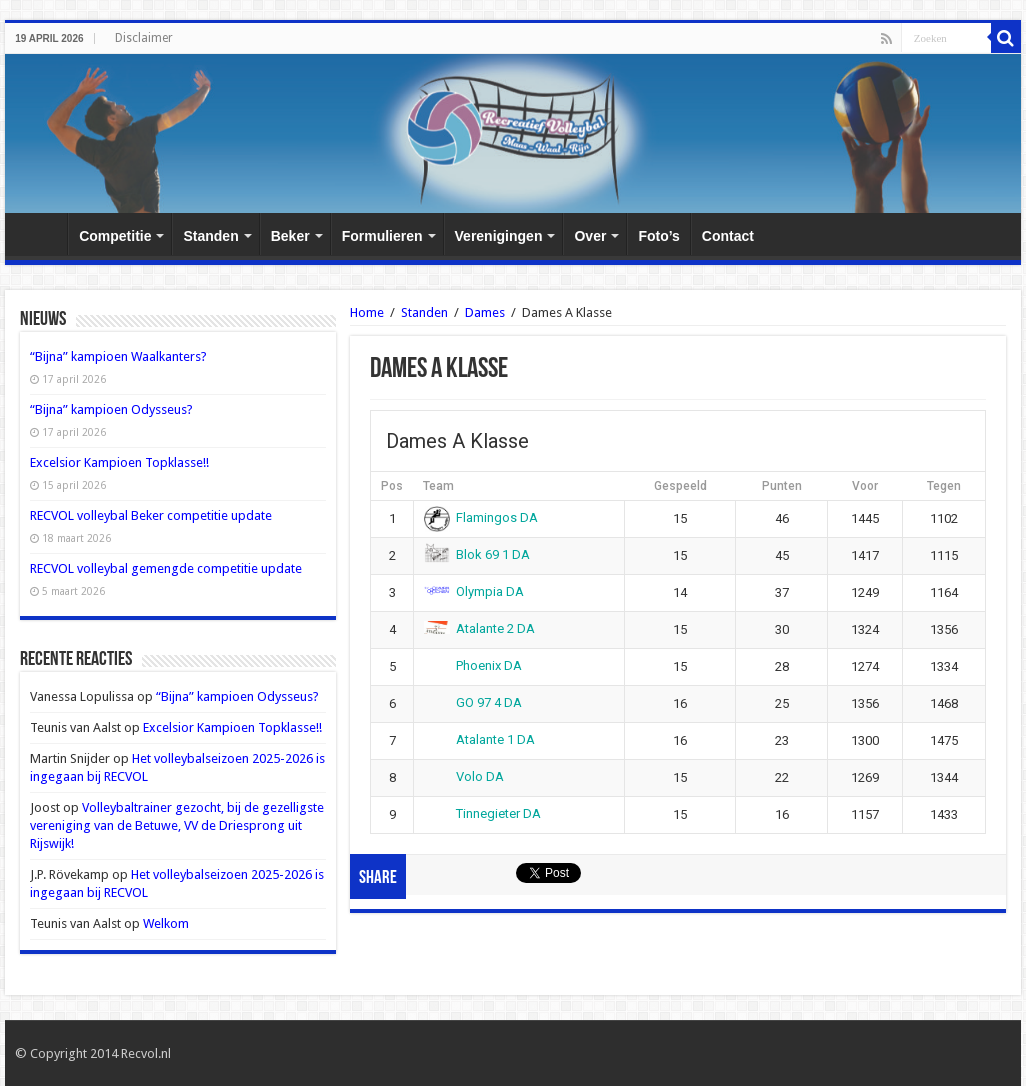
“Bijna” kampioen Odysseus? (111, 409)
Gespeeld (680, 486)
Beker (290, 236)
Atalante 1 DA (480, 739)
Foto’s (658, 236)
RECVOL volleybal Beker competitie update (151, 515)
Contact (728, 236)
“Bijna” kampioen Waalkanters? (118, 356)
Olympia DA (474, 591)
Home (41, 234)
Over (590, 236)
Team (438, 486)
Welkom (166, 923)
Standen (210, 236)
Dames (485, 312)
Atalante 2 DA (480, 628)
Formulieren (382, 236)
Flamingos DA (481, 517)
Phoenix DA (473, 665)
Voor (865, 486)
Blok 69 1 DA (477, 554)
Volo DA (464, 776)
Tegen (944, 486)
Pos (392, 486)
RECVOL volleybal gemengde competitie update (166, 568)
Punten (782, 486)
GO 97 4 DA (473, 702)
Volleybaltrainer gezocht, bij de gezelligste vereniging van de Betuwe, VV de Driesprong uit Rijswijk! (177, 825)
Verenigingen (499, 236)
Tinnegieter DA (483, 813)
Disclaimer (144, 38)
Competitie (115, 236)
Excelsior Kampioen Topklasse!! (119, 462)
